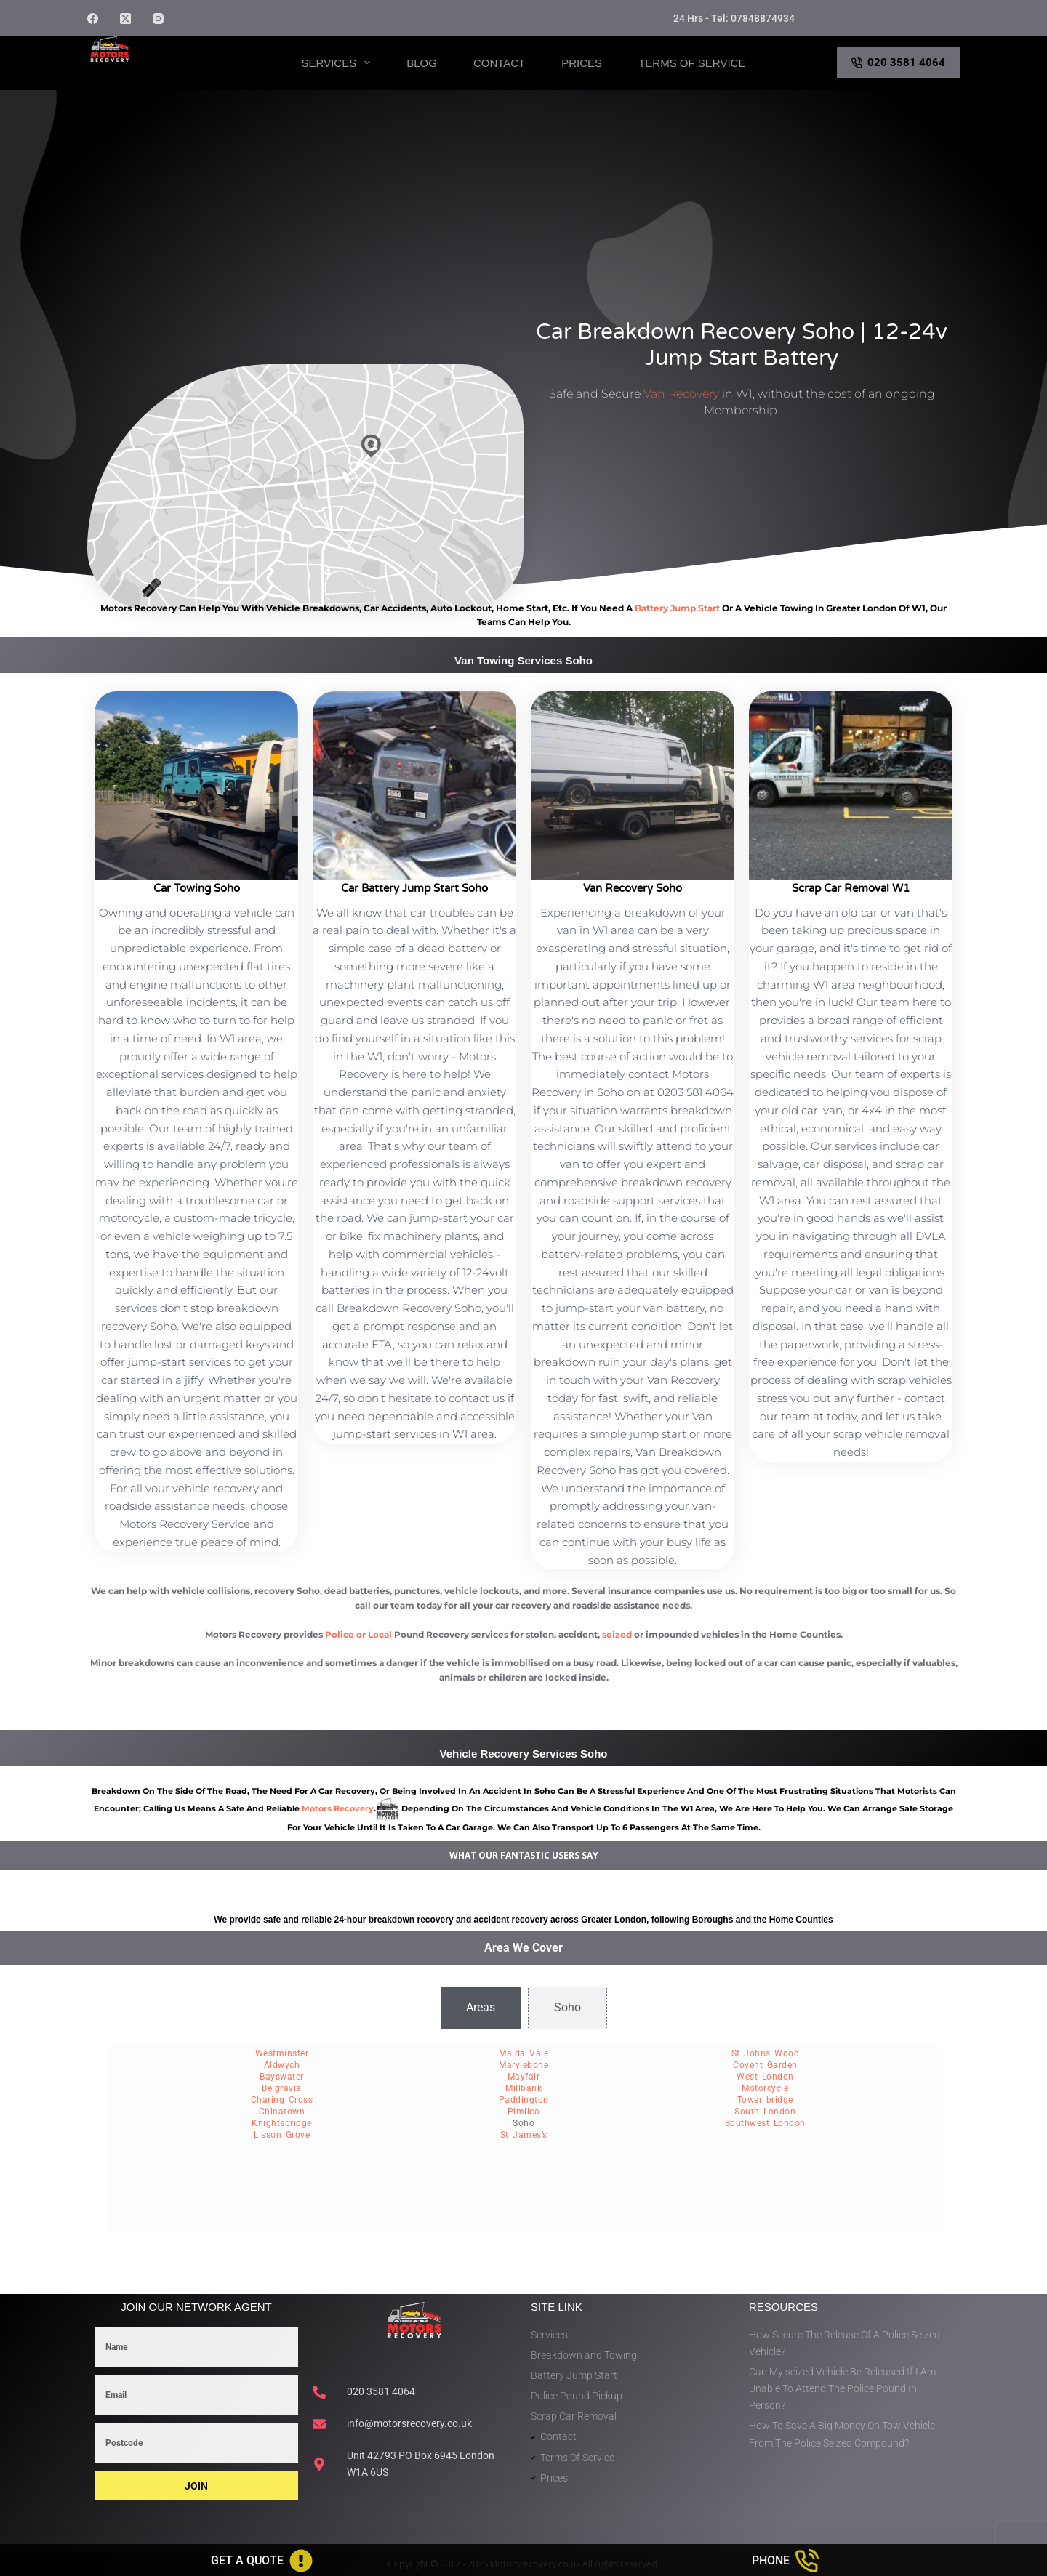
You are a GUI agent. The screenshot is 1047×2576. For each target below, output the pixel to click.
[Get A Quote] (261, 2560)
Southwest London (765, 2123)
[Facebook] (92, 18)
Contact (499, 63)
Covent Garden (765, 2065)
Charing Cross (282, 2100)
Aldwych (282, 2065)
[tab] (481, 2008)
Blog (421, 63)
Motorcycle (765, 2088)
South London (764, 2111)
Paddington (524, 2100)
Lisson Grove (282, 2135)
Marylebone (523, 2065)
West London (765, 2077)
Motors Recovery (157, 75)
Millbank (523, 2088)
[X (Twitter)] (125, 18)
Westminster (282, 2053)
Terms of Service (691, 63)
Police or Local (358, 1634)
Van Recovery (681, 394)
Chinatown (282, 2111)
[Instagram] (158, 18)
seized (617, 1634)
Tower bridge (765, 2100)
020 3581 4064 (898, 62)
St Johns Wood (765, 2053)
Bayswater (282, 2077)
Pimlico (524, 2111)
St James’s (523, 2135)
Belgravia (282, 2088)
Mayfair (524, 2077)
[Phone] (786, 2560)
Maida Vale (523, 2053)
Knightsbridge (282, 2123)
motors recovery (338, 1808)
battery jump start (677, 608)
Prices (581, 63)
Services (339, 62)
